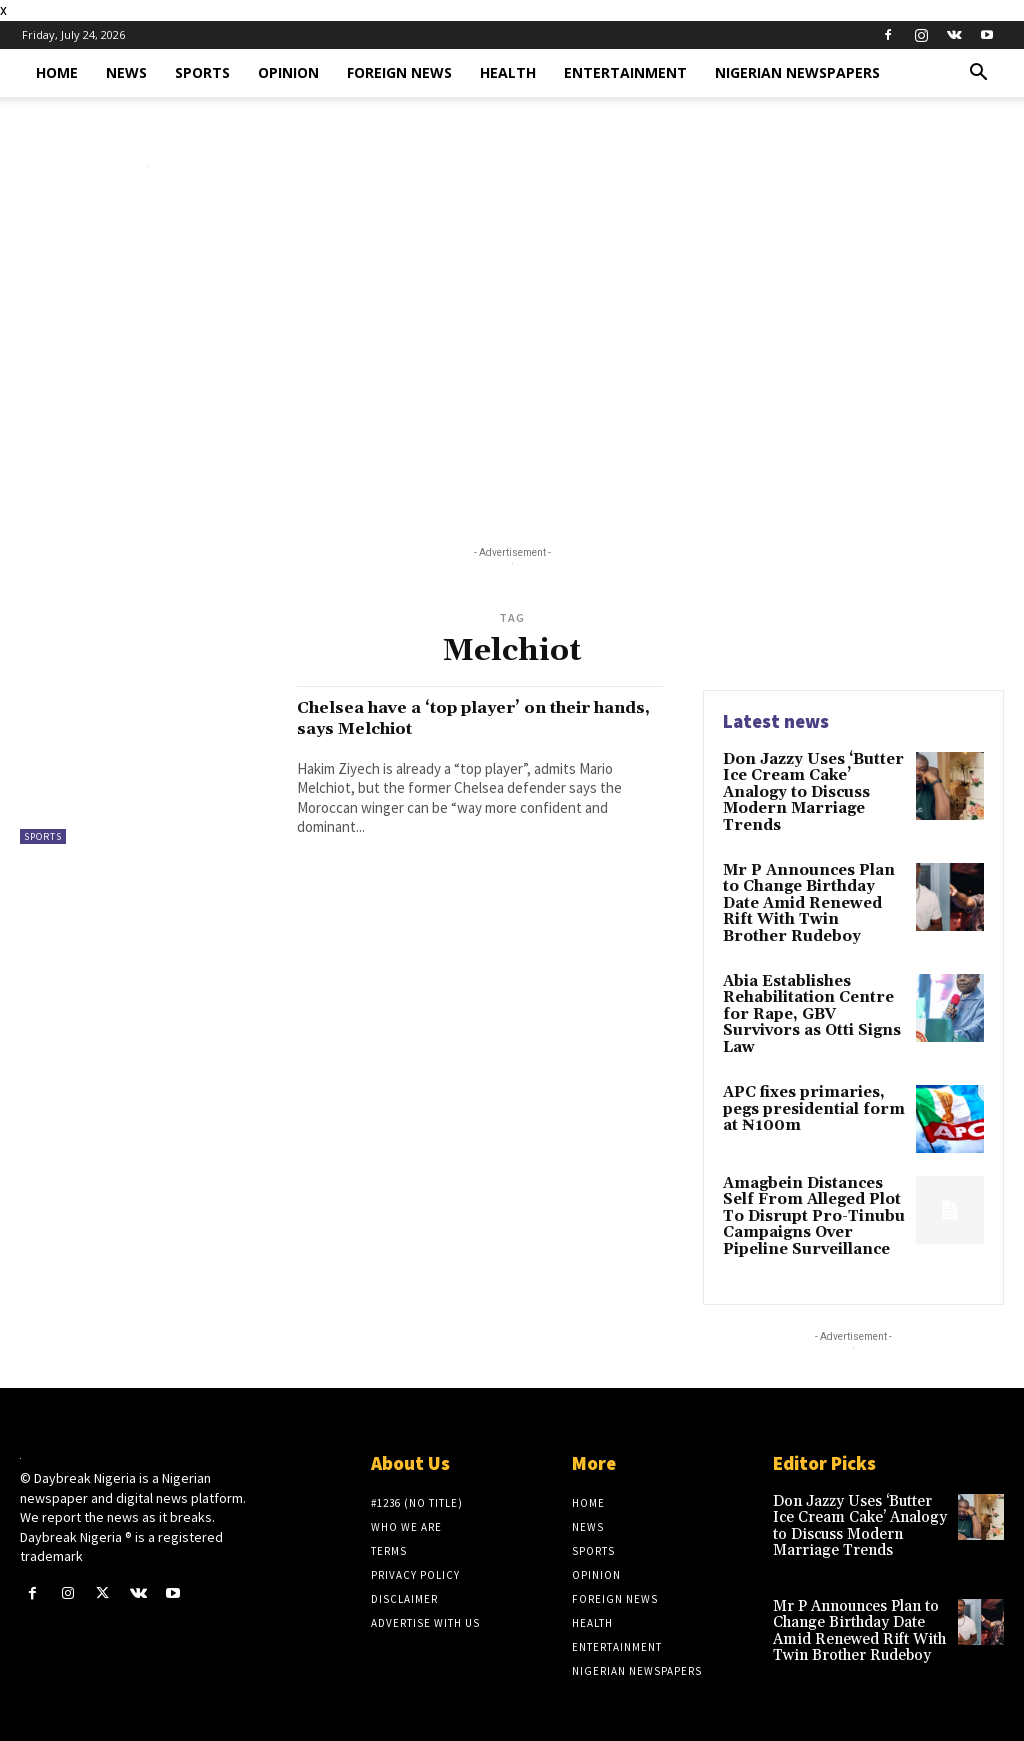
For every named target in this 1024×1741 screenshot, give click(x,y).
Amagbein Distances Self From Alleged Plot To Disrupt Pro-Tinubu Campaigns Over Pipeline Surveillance (808, 1189)
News (126, 72)
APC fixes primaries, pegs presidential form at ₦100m (808, 1081)
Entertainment (625, 72)
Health (508, 72)
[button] (978, 74)
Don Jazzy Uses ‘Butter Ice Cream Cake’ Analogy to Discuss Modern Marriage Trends (810, 791)
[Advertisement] (512, 361)
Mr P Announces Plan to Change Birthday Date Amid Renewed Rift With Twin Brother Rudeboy (812, 898)
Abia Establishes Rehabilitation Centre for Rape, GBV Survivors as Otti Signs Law (814, 997)
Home (57, 72)
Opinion (288, 72)
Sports (202, 72)
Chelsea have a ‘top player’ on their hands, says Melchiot (476, 717)
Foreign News (399, 72)
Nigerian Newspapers (797, 72)
